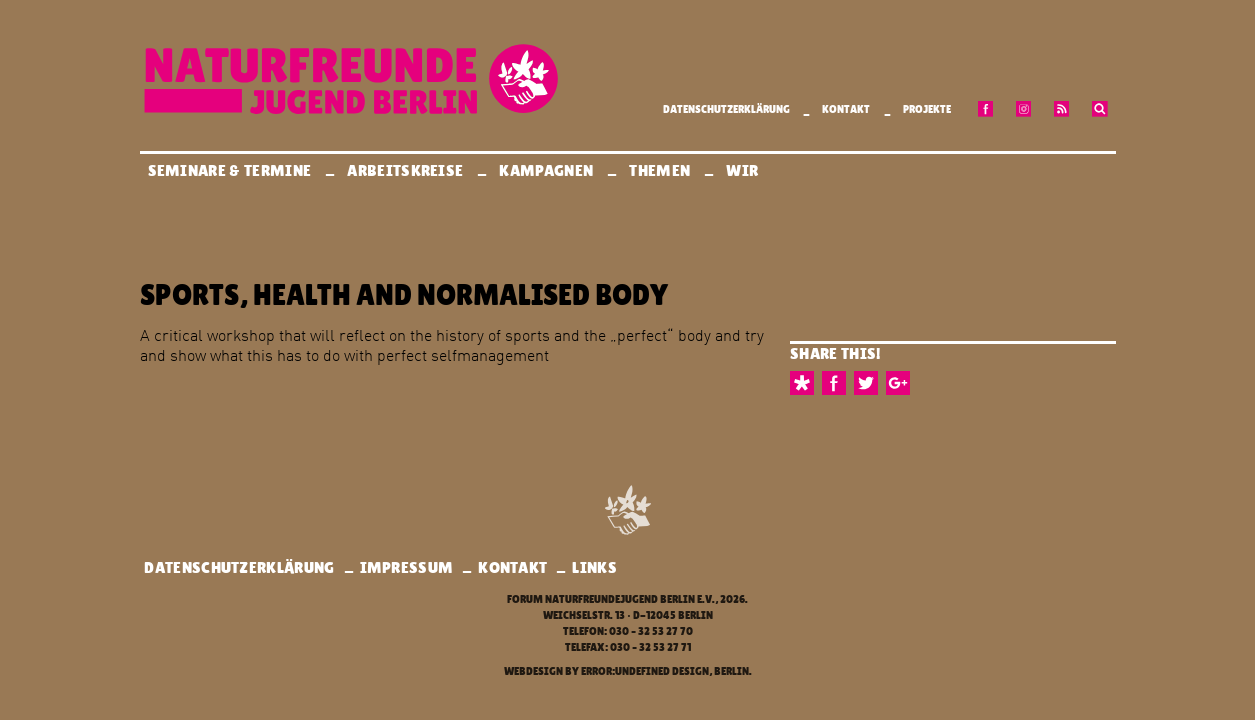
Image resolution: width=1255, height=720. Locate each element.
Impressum (407, 567)
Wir (743, 170)
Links (594, 567)
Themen (661, 170)
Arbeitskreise (407, 170)
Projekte (927, 109)
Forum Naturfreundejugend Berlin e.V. (611, 599)
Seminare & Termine (231, 170)
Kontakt (846, 109)
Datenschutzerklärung (726, 109)
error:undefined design (645, 671)
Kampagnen (547, 170)
